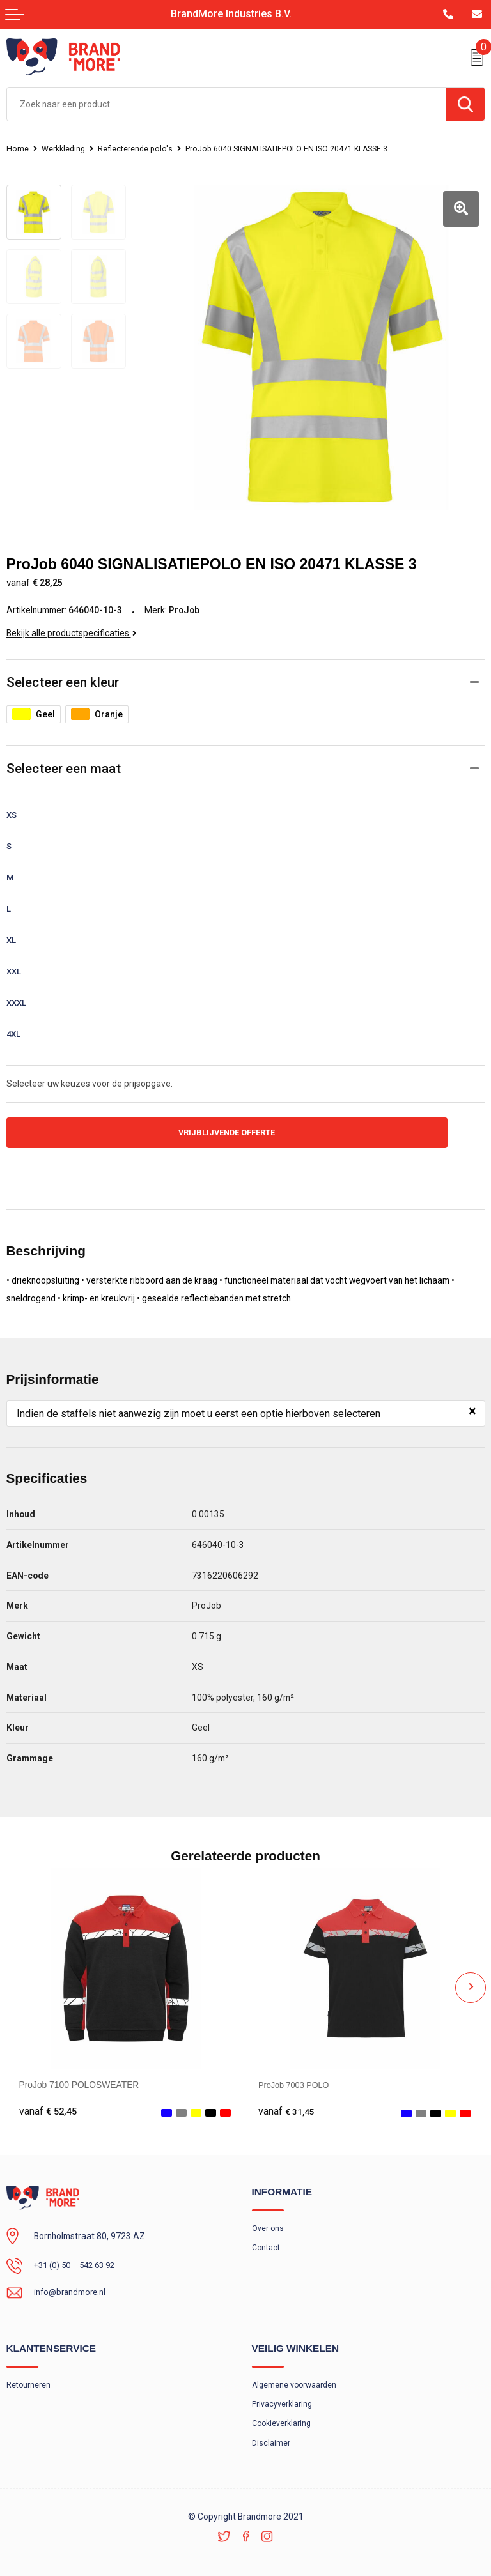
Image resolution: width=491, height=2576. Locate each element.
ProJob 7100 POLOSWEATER (79, 2072)
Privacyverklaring (282, 2394)
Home (17, 148)
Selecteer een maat (63, 754)
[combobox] (226, 104)
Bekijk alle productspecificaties (71, 618)
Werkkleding (65, 148)
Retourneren (28, 2374)
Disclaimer (271, 2434)
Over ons (268, 2216)
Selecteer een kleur (62, 667)
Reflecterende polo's (140, 148)
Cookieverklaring (283, 2414)
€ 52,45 (48, 2098)
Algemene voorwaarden (296, 2374)
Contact (266, 2236)
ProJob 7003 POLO (297, 2072)
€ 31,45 (287, 2098)
